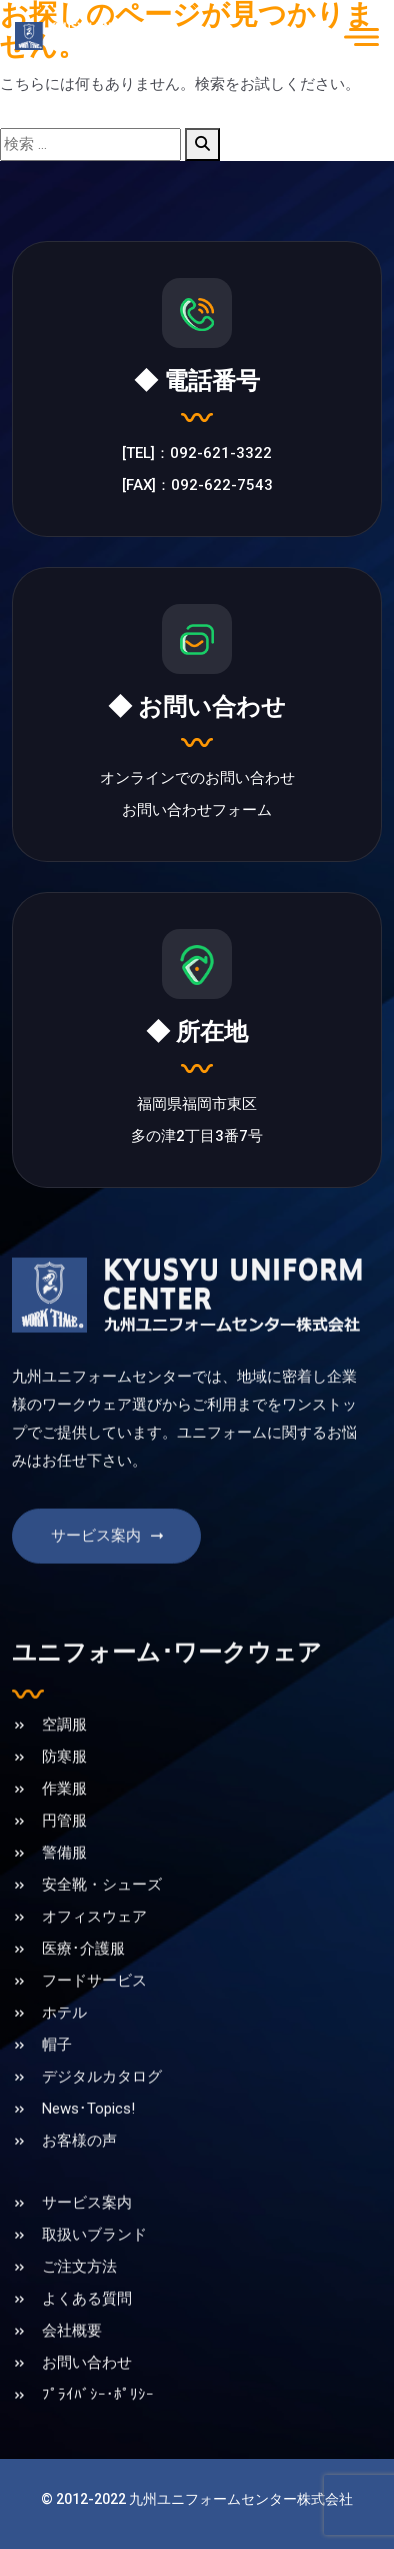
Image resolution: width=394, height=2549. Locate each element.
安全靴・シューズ (102, 1932)
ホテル (64, 2060)
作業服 (64, 1836)
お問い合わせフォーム (197, 813)
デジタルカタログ (102, 2124)
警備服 (64, 1900)
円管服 (64, 1868)
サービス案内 (109, 1583)
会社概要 (72, 2378)
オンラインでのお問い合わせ (197, 781)
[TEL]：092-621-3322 (197, 456)
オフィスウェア (94, 1964)
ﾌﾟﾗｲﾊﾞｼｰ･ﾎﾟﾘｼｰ (98, 2442)
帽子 (57, 2092)
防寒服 (64, 1804)
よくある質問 (87, 2346)
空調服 (64, 1772)
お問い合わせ (87, 2410)
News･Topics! (88, 2156)
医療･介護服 (83, 1996)
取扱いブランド (94, 2282)
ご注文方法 (79, 2314)
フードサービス (94, 2028)
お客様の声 (79, 2188)
